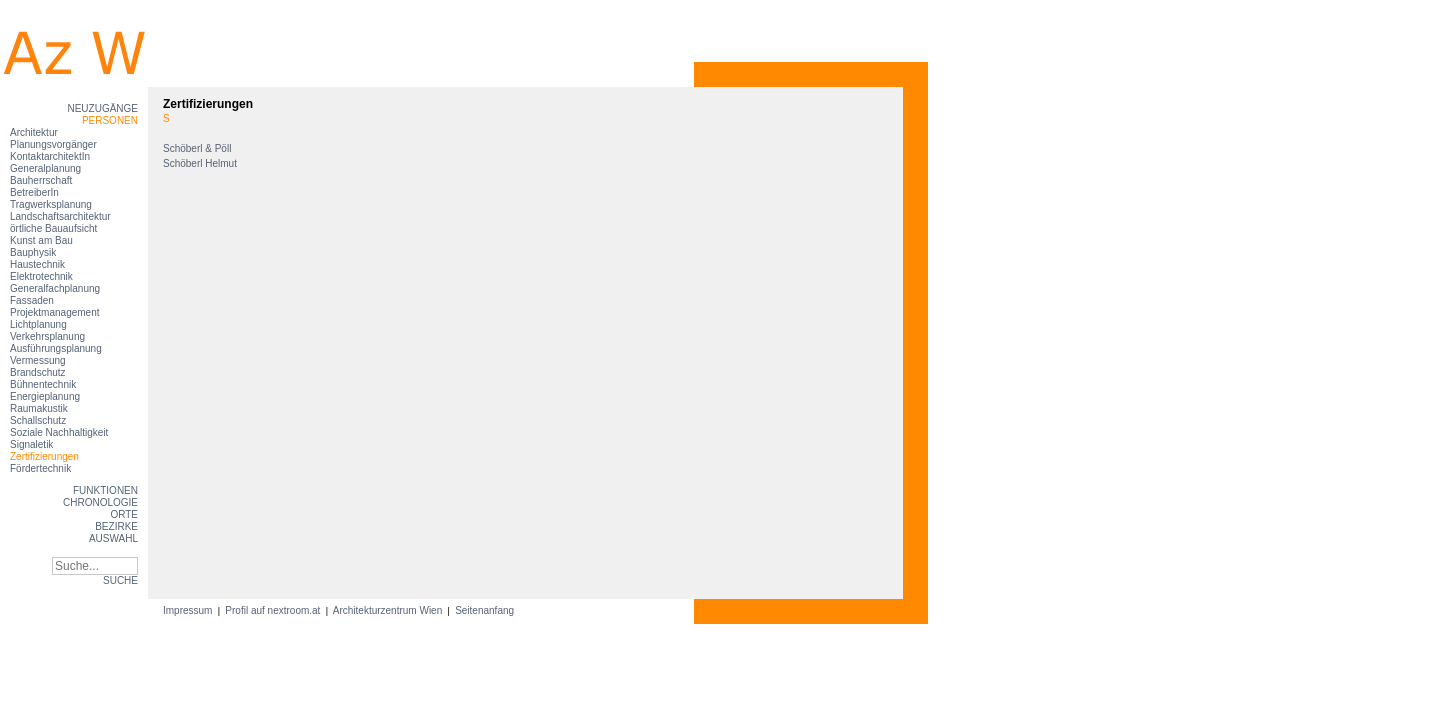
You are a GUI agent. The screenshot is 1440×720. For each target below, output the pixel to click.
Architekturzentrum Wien (388, 610)
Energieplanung (45, 396)
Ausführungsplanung (56, 348)
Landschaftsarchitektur (60, 216)
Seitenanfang (484, 610)
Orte (124, 514)
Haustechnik (37, 264)
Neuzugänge (102, 108)
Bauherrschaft (41, 180)
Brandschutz (38, 372)
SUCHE (120, 580)
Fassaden (32, 300)
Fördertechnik (40, 468)
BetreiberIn (34, 192)
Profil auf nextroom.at (273, 610)
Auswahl (113, 538)
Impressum (189, 610)
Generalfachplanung (55, 288)
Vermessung (38, 360)
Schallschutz (38, 420)
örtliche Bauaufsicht (53, 228)
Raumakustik (39, 408)
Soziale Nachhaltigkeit (59, 432)
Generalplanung (45, 168)
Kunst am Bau (41, 240)
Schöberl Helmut (201, 163)
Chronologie (100, 502)
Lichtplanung (38, 324)
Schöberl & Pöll (198, 148)
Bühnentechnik (43, 384)
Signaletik (31, 444)
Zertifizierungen (44, 456)
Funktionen (105, 490)
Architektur (34, 132)
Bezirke (116, 526)
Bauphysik (33, 252)
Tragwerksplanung (51, 204)
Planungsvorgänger (53, 144)
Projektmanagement (55, 312)
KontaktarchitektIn (50, 156)
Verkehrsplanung (47, 336)
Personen (110, 120)
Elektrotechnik (41, 276)
